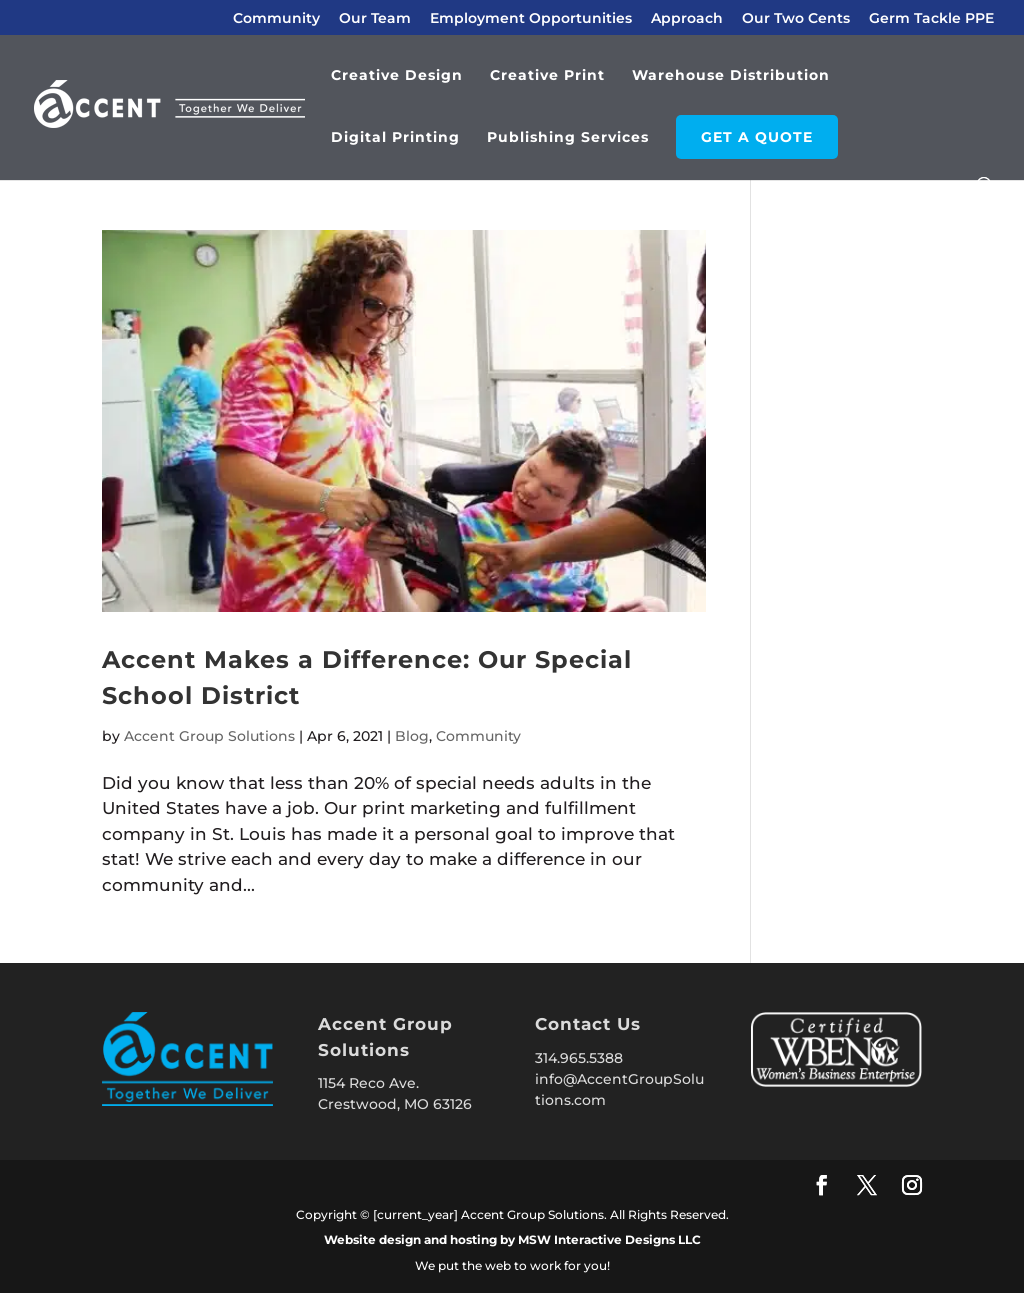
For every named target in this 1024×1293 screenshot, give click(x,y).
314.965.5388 (579, 1058)
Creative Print (547, 76)
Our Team (375, 19)
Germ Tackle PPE (931, 19)
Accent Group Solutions (209, 736)
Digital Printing (395, 138)
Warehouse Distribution (731, 76)
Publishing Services (568, 138)
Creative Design (397, 76)
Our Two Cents (796, 19)
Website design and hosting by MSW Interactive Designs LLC (512, 1239)
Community (276, 19)
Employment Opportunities (531, 19)
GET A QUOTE (757, 137)
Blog (412, 736)
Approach (687, 19)
